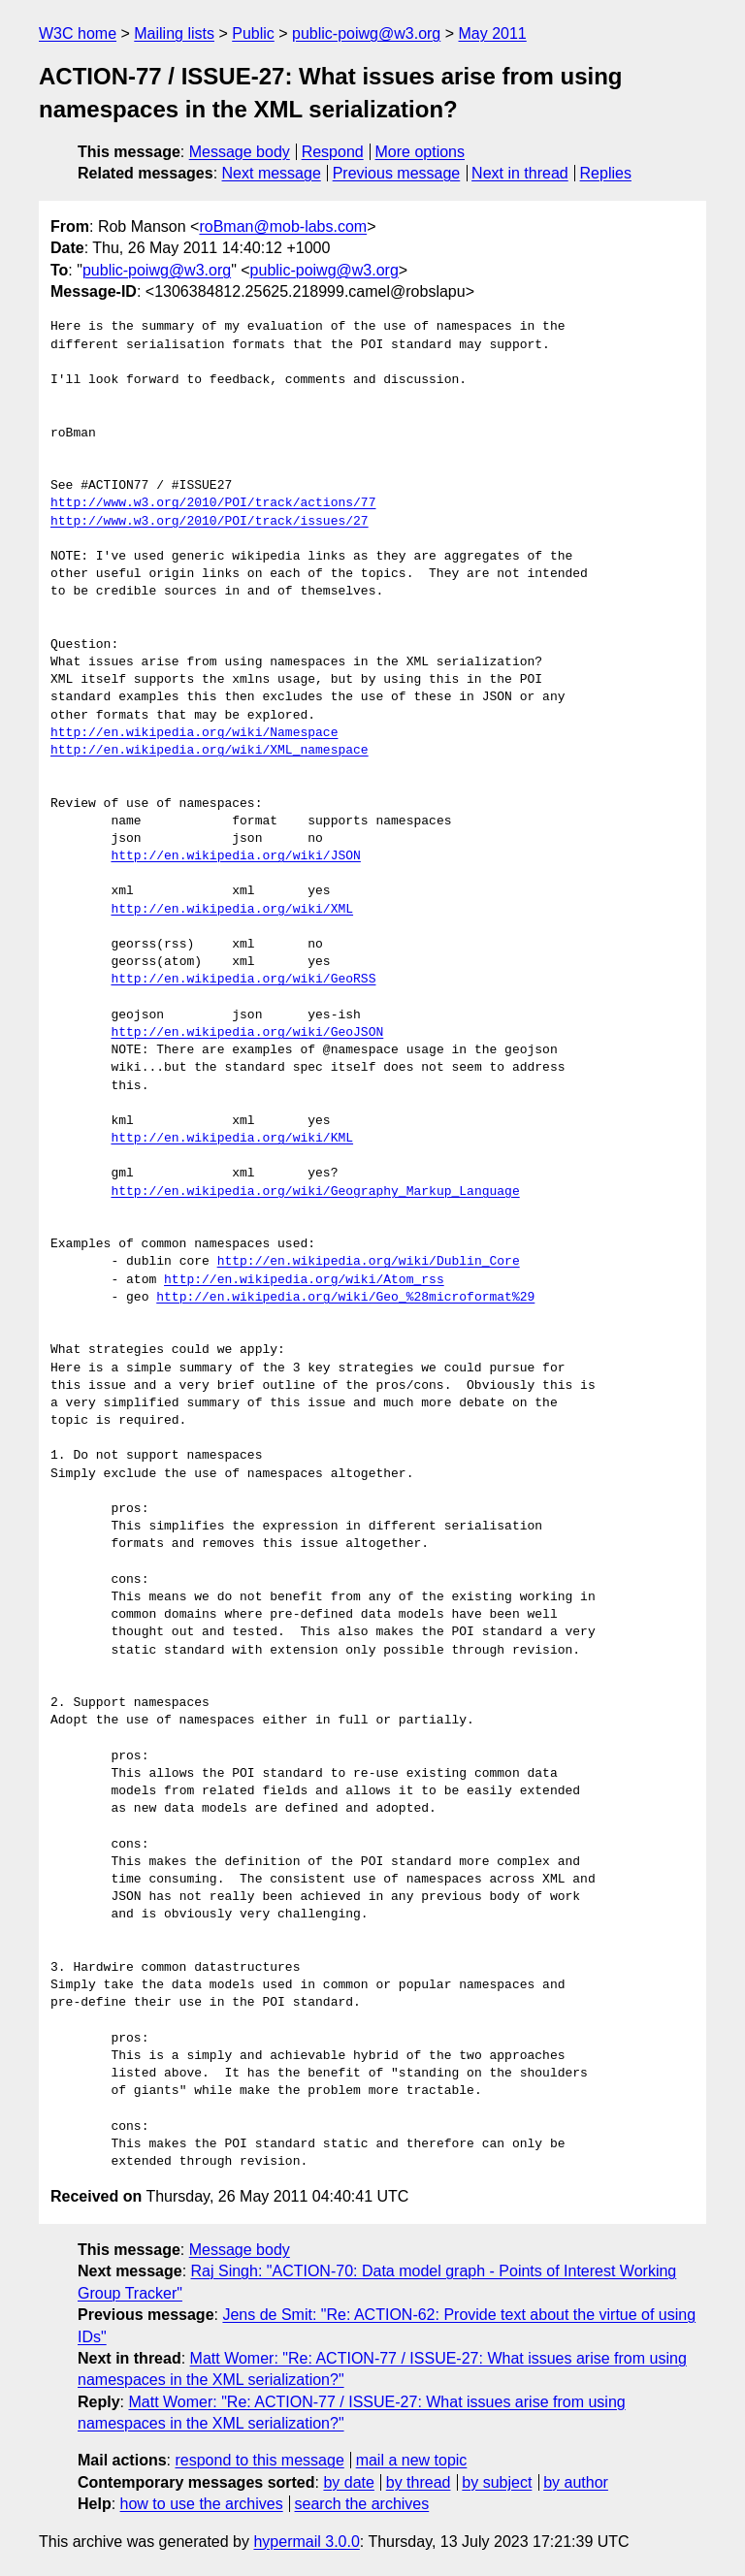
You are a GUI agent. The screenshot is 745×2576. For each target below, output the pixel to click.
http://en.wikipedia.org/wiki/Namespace (194, 733)
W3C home (77, 33)
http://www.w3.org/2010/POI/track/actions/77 (212, 503)
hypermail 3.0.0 (306, 2541)
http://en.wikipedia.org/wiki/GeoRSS (243, 979)
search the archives (362, 2504)
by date (348, 2482)
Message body (239, 152)
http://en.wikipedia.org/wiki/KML (232, 1138)
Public (253, 33)
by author (575, 2482)
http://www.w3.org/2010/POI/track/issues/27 (209, 522)
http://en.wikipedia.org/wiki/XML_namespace (209, 750)
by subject (497, 2482)
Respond (333, 152)
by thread (418, 2482)
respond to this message (259, 2460)
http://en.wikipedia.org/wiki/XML (232, 909)
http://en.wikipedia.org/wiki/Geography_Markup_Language (315, 1192)
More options (420, 152)
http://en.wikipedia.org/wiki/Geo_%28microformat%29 (345, 1297)
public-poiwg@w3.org (366, 33)
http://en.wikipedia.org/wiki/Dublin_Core (368, 1262)
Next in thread (519, 173)
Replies (606, 173)
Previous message (397, 173)
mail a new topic (412, 2460)
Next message (271, 173)
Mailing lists (174, 33)
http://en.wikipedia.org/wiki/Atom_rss (304, 1280)
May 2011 (493, 33)
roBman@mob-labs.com (283, 226)
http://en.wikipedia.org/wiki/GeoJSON (247, 1033)
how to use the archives (201, 2504)
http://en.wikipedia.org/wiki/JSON (235, 856)
